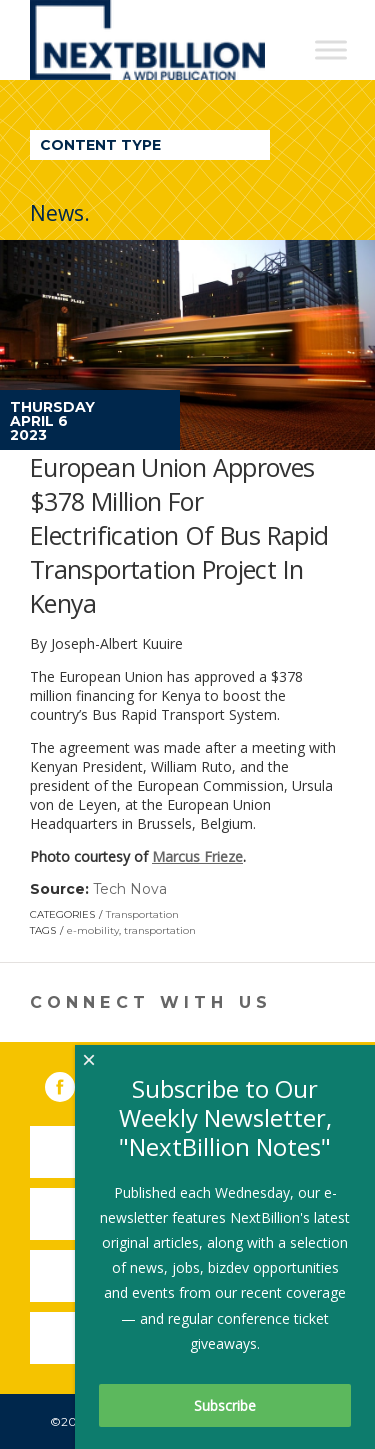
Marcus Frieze (197, 856)
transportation (160, 930)
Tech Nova (130, 889)
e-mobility (93, 930)
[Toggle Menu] (331, 49)
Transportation (142, 914)
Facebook (74, 1083)
